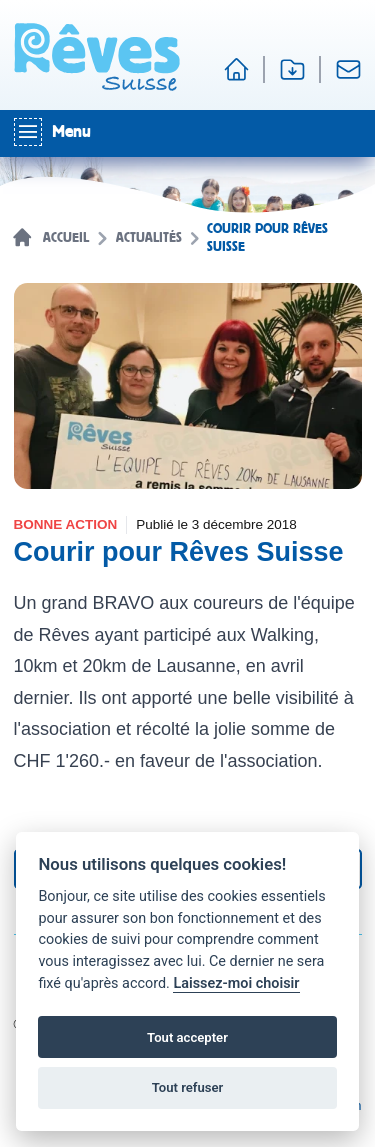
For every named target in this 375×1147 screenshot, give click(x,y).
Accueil (66, 238)
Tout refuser (188, 1087)
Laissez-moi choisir (236, 983)
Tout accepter (187, 1037)
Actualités (149, 238)
